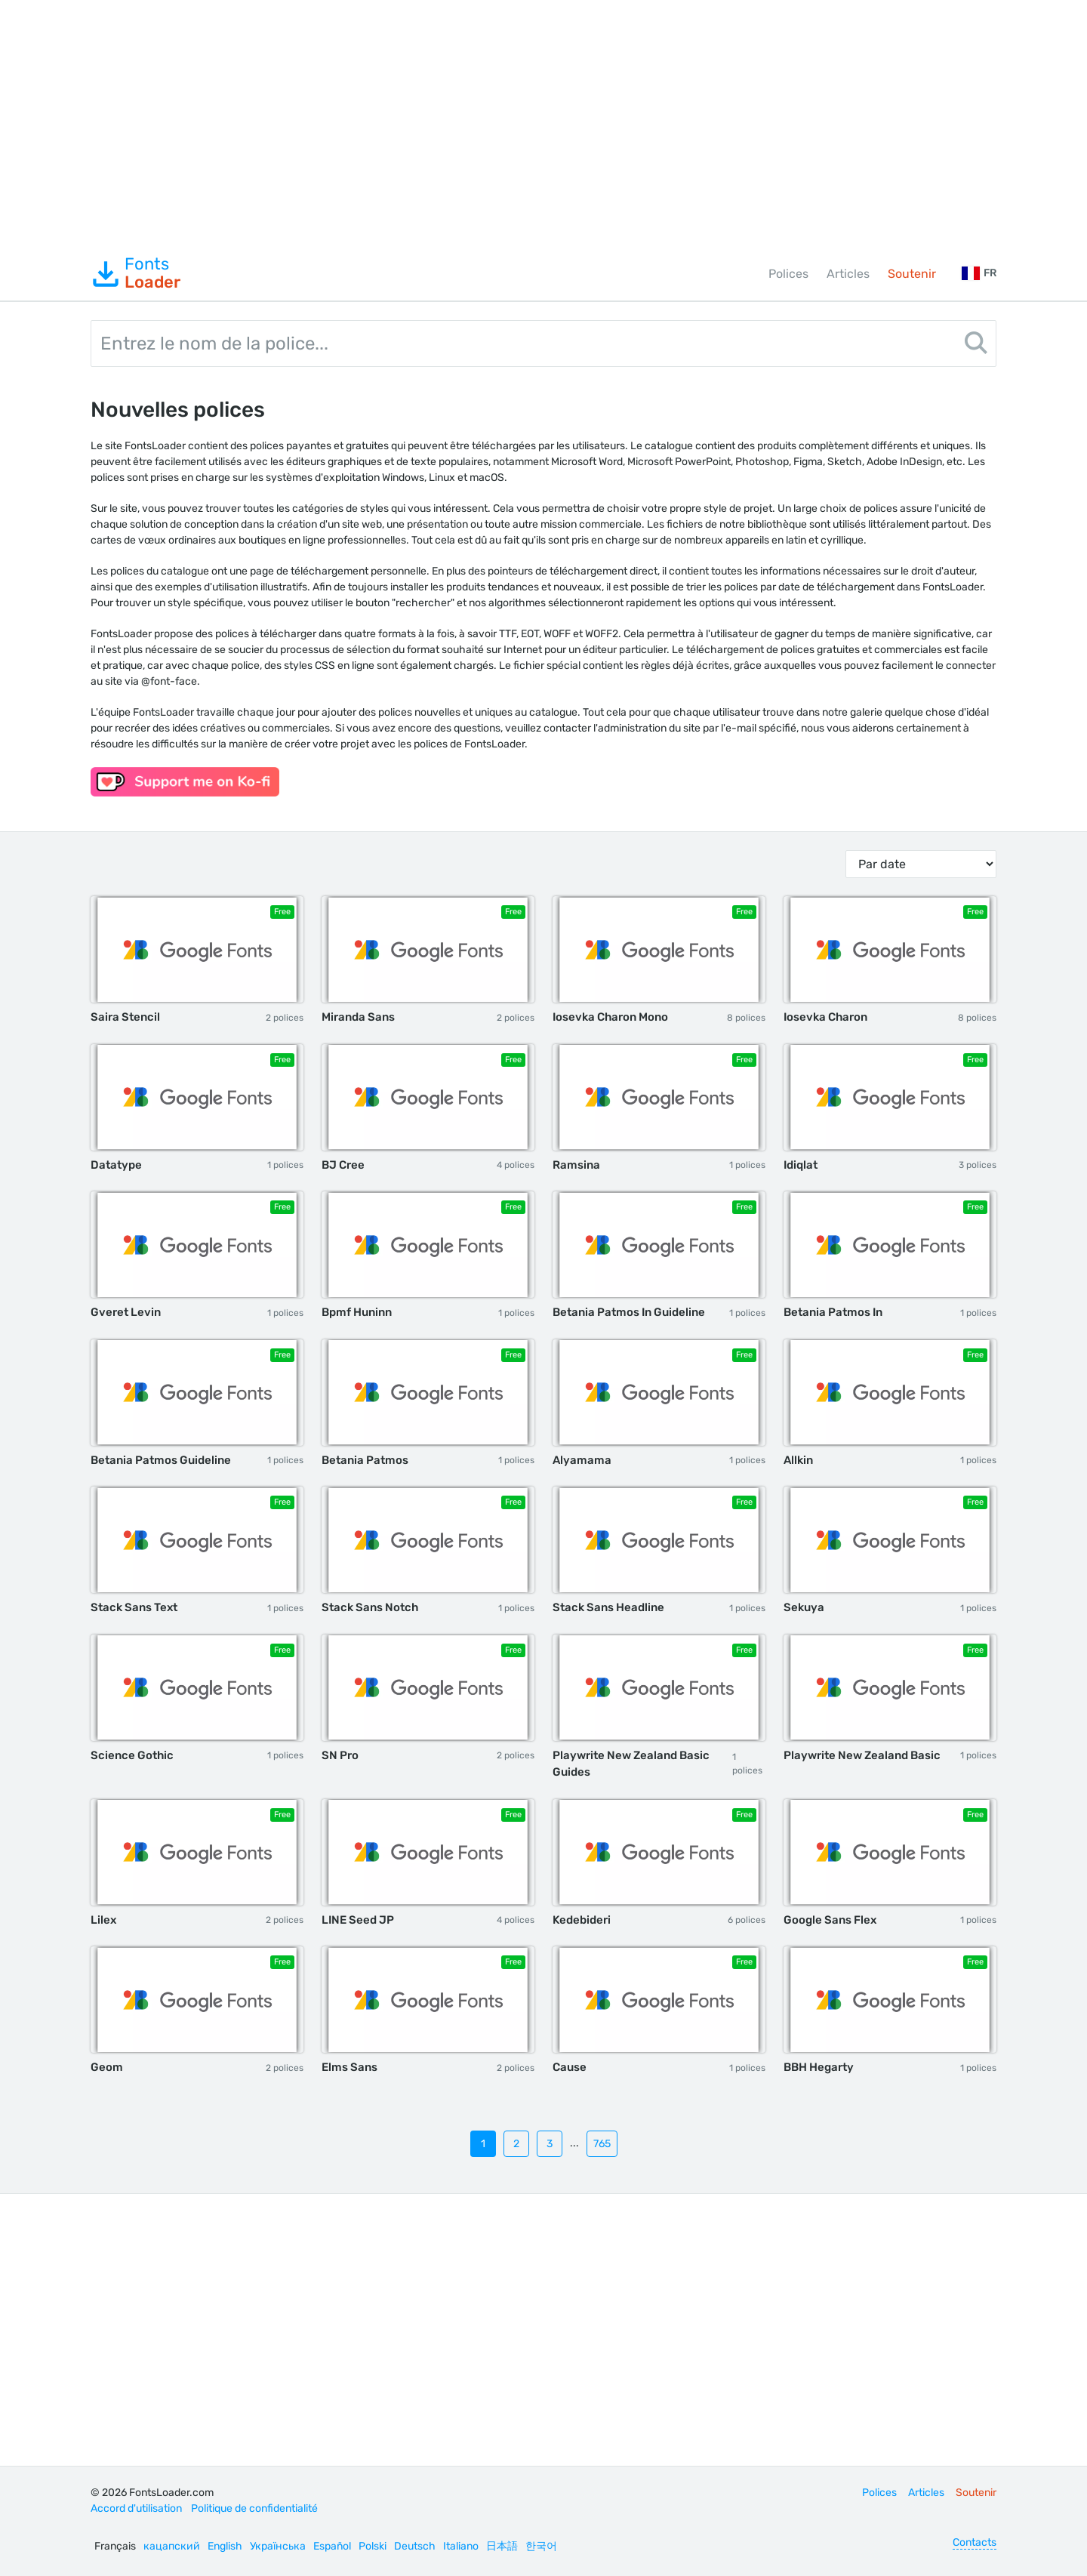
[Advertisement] (543, 124)
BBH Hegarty (819, 2067)
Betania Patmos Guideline (161, 1460)
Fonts (135, 273)
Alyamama (582, 1460)
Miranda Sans (358, 1017)
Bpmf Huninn (357, 1312)
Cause (570, 2067)
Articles (848, 274)
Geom (107, 2067)
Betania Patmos (365, 1460)
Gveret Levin (126, 1312)
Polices (788, 274)
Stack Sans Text (134, 1607)
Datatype (116, 1165)
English (225, 2546)
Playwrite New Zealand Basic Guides (631, 1764)
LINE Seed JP (358, 1920)
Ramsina (576, 1165)
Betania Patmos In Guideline (629, 1312)
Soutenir (912, 274)
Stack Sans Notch (370, 1607)
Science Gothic (132, 1755)
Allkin (798, 1460)
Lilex (103, 1920)
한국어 (541, 2546)
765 (602, 2143)
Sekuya (804, 1607)
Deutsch (415, 2546)
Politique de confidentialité (254, 2508)
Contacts (974, 2542)
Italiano (461, 2546)
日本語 (502, 2546)
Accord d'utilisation (136, 2508)
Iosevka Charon (825, 1017)
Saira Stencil (125, 1017)
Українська (278, 2546)
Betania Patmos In (833, 1312)
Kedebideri (582, 1920)
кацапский (171, 2546)
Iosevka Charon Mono (610, 1017)
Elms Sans (349, 2067)
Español (332, 2546)
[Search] (976, 345)
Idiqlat (801, 1165)
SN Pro (340, 1755)
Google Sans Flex (830, 1920)
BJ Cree (343, 1165)
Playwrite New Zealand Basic (862, 1755)
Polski (372, 2546)
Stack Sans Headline (608, 1607)
